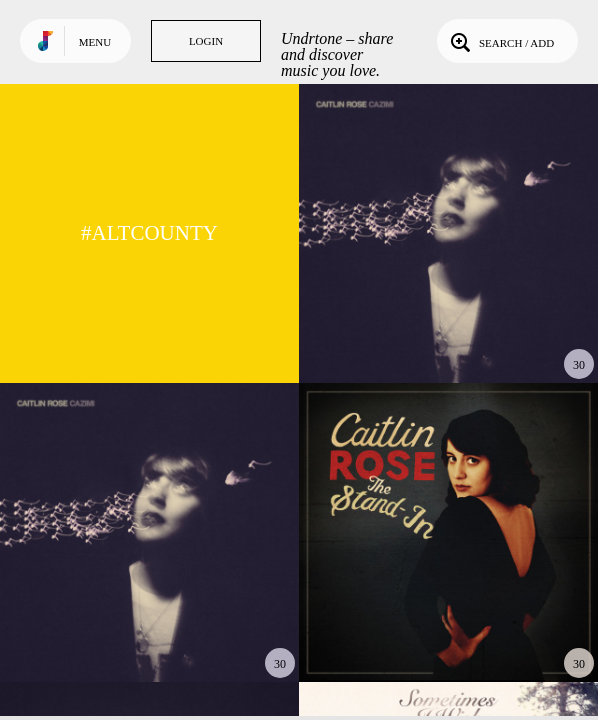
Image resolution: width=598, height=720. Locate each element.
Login (206, 41)
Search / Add (500, 41)
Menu (95, 42)
